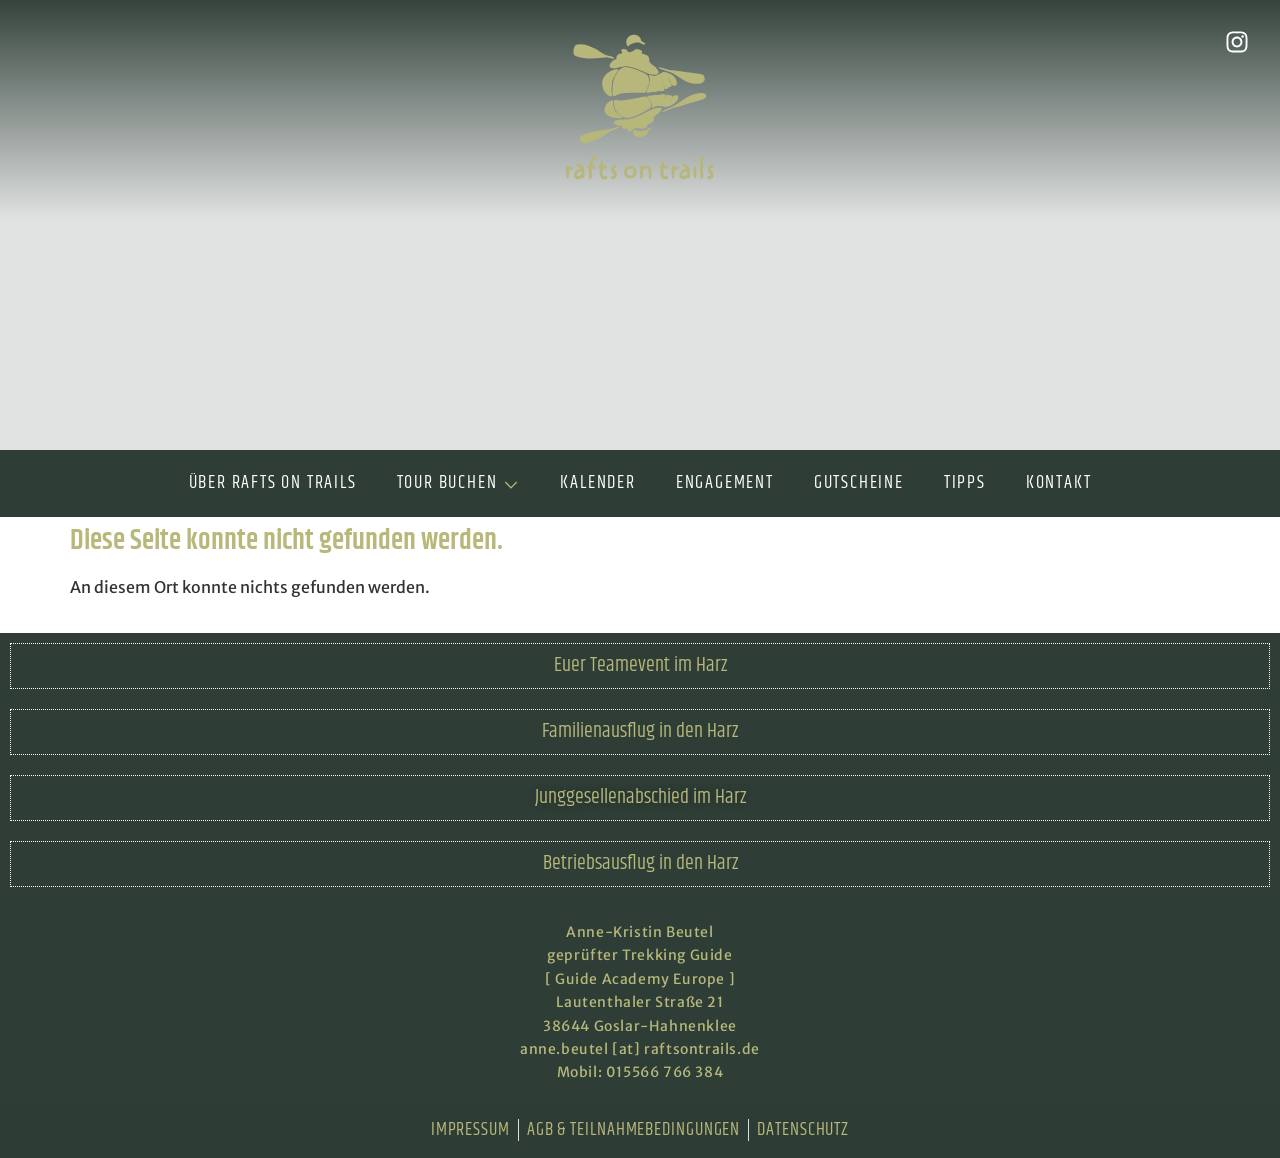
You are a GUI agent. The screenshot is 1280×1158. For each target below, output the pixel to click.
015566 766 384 (664, 1072)
